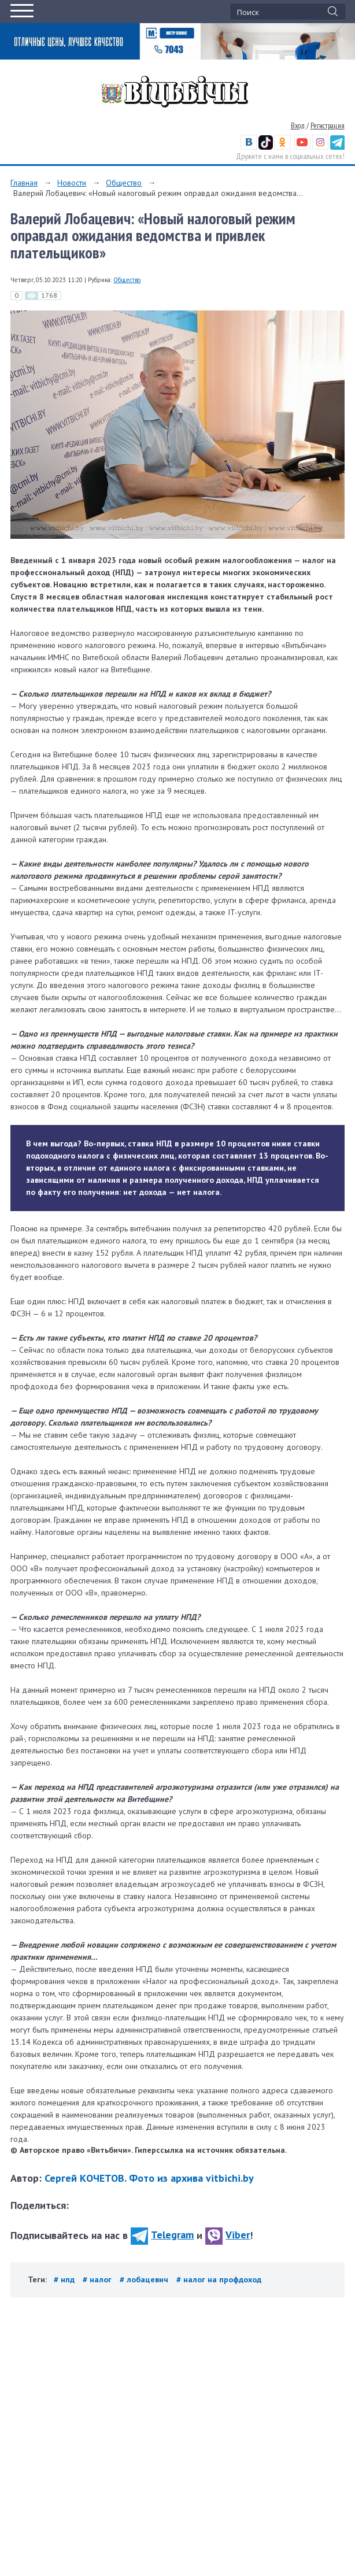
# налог (98, 2279)
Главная (24, 182)
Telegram (162, 2234)
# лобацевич (145, 2279)
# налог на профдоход (218, 2279)
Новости (71, 182)
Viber (227, 2234)
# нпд (65, 2279)
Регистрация (327, 126)
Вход (298, 126)
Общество (124, 182)
